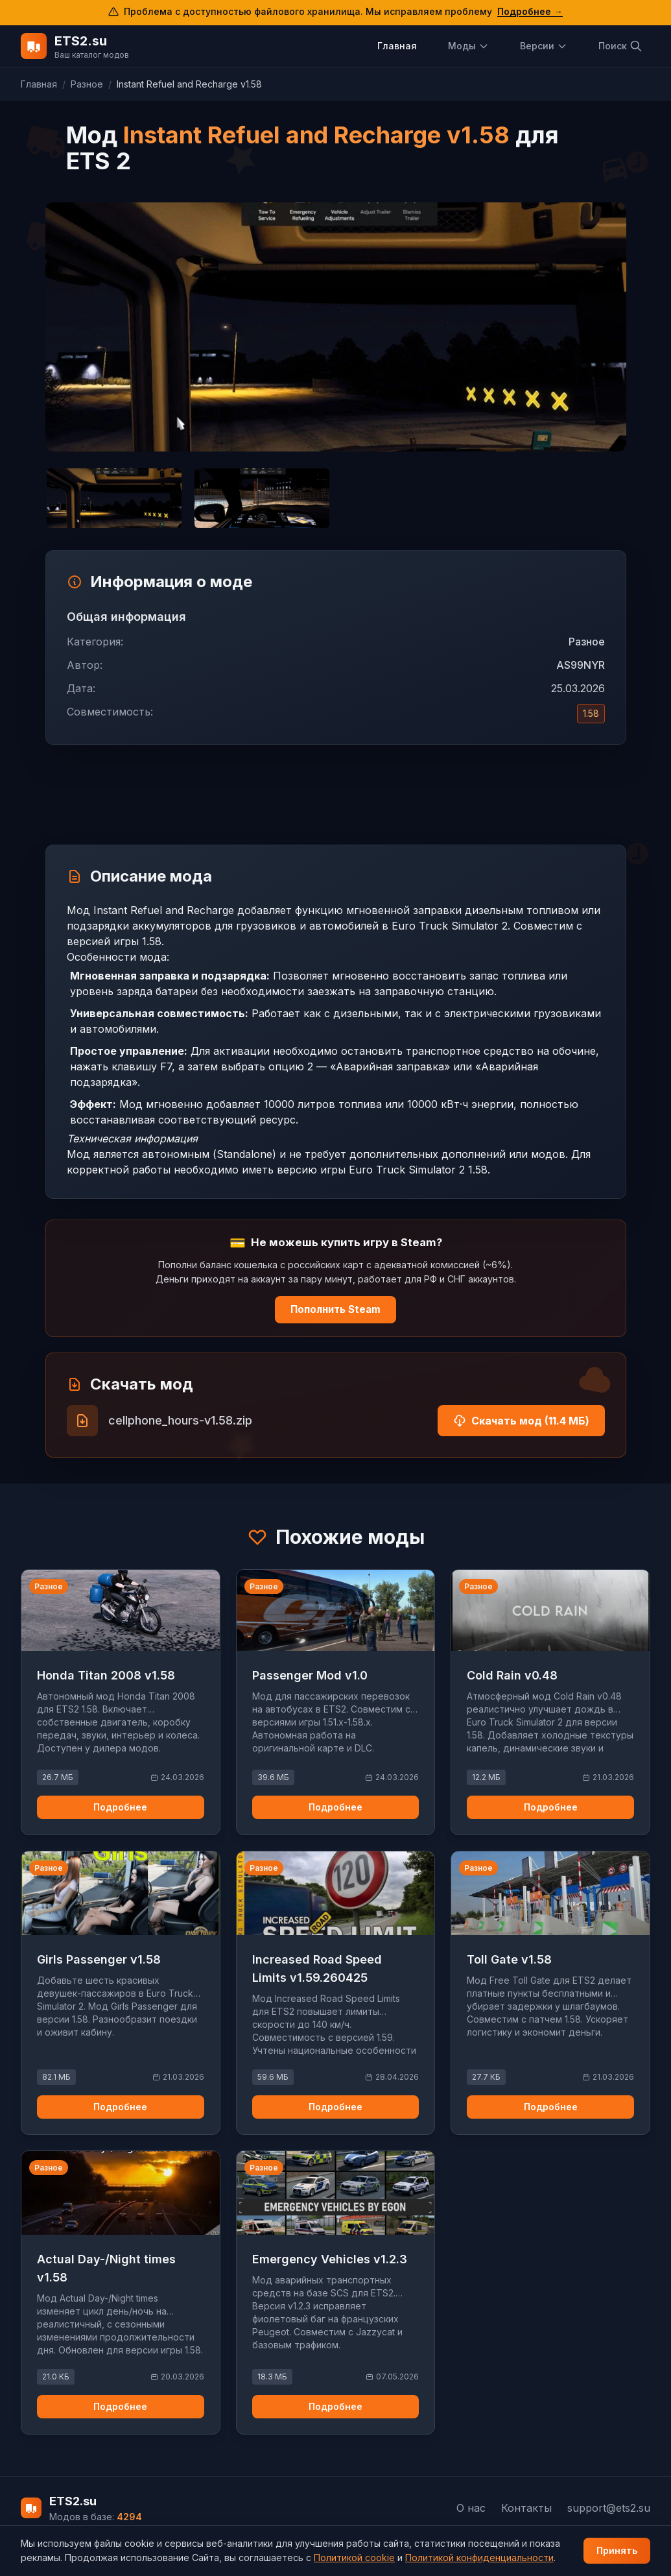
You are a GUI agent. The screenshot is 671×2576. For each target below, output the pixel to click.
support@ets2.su (608, 2507)
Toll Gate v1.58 (509, 1959)
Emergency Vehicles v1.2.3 (329, 2259)
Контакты (526, 2507)
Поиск (620, 46)
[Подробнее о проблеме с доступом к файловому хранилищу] (335, 12)
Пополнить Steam (335, 1309)
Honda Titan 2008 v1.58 (106, 1675)
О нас (471, 2507)
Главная (397, 45)
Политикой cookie (354, 2557)
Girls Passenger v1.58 (99, 1959)
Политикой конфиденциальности (479, 2557)
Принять (616, 2550)
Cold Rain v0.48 (512, 1675)
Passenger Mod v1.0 (310, 1675)
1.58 (591, 713)
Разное (87, 84)
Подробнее (120, 1806)
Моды (468, 45)
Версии (543, 45)
